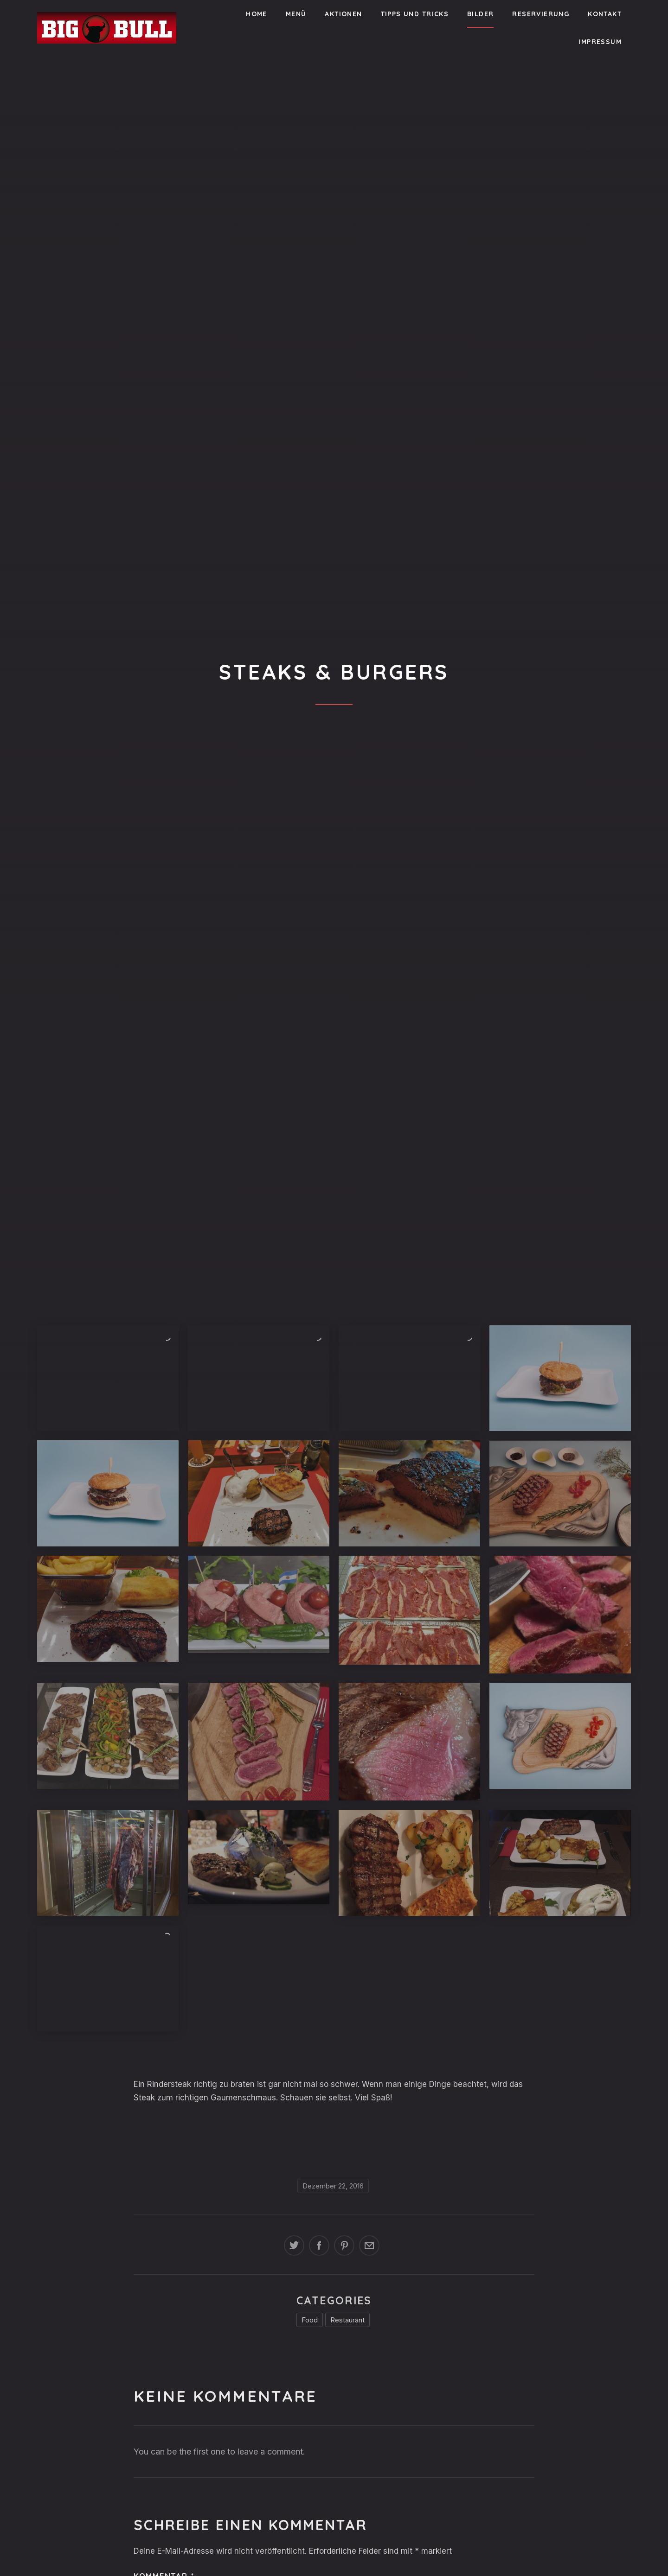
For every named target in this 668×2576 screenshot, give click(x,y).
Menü (296, 14)
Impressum (600, 42)
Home (256, 14)
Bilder (480, 14)
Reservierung (540, 14)
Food (310, 2319)
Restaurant (347, 2319)
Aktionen (343, 14)
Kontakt (605, 14)
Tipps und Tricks (415, 14)
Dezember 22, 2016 (333, 2186)
